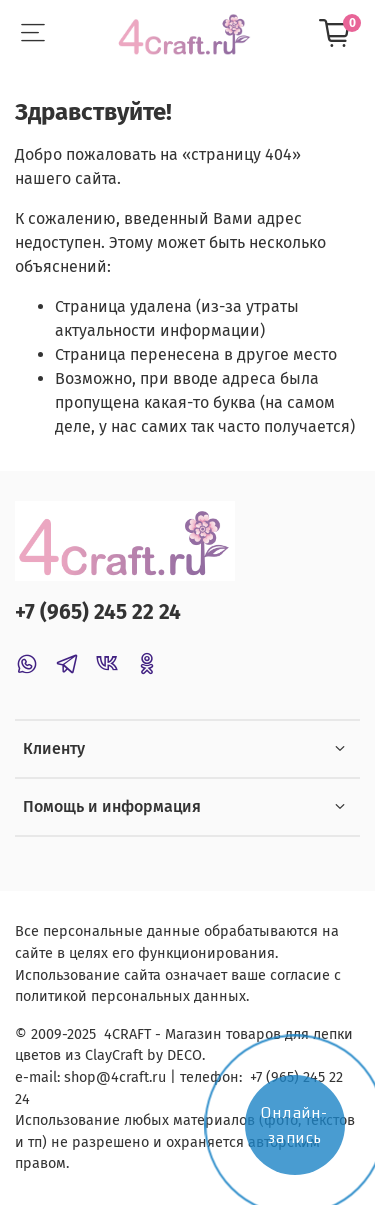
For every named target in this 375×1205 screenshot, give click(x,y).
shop (80, 1077)
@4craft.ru (131, 1077)
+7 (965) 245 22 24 (98, 612)
